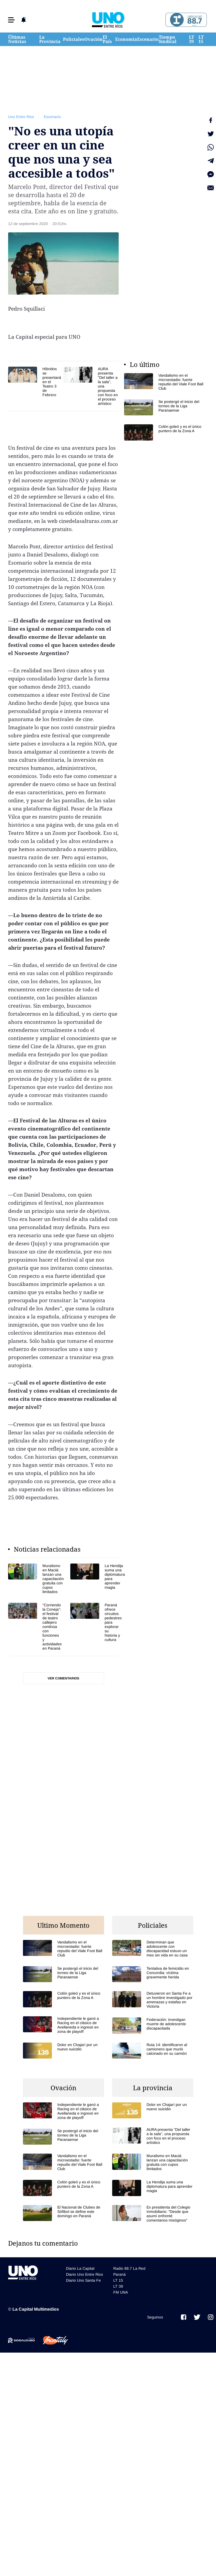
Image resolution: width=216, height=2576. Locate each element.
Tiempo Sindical (168, 39)
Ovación (93, 39)
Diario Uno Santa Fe (83, 2280)
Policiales (73, 39)
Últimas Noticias (17, 39)
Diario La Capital (80, 2268)
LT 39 (191, 39)
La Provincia (50, 39)
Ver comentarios (63, 1678)
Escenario (148, 39)
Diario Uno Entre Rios (84, 2274)
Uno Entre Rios (21, 117)
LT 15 (201, 39)
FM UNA (120, 2292)
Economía (126, 39)
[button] (11, 19)
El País (107, 39)
